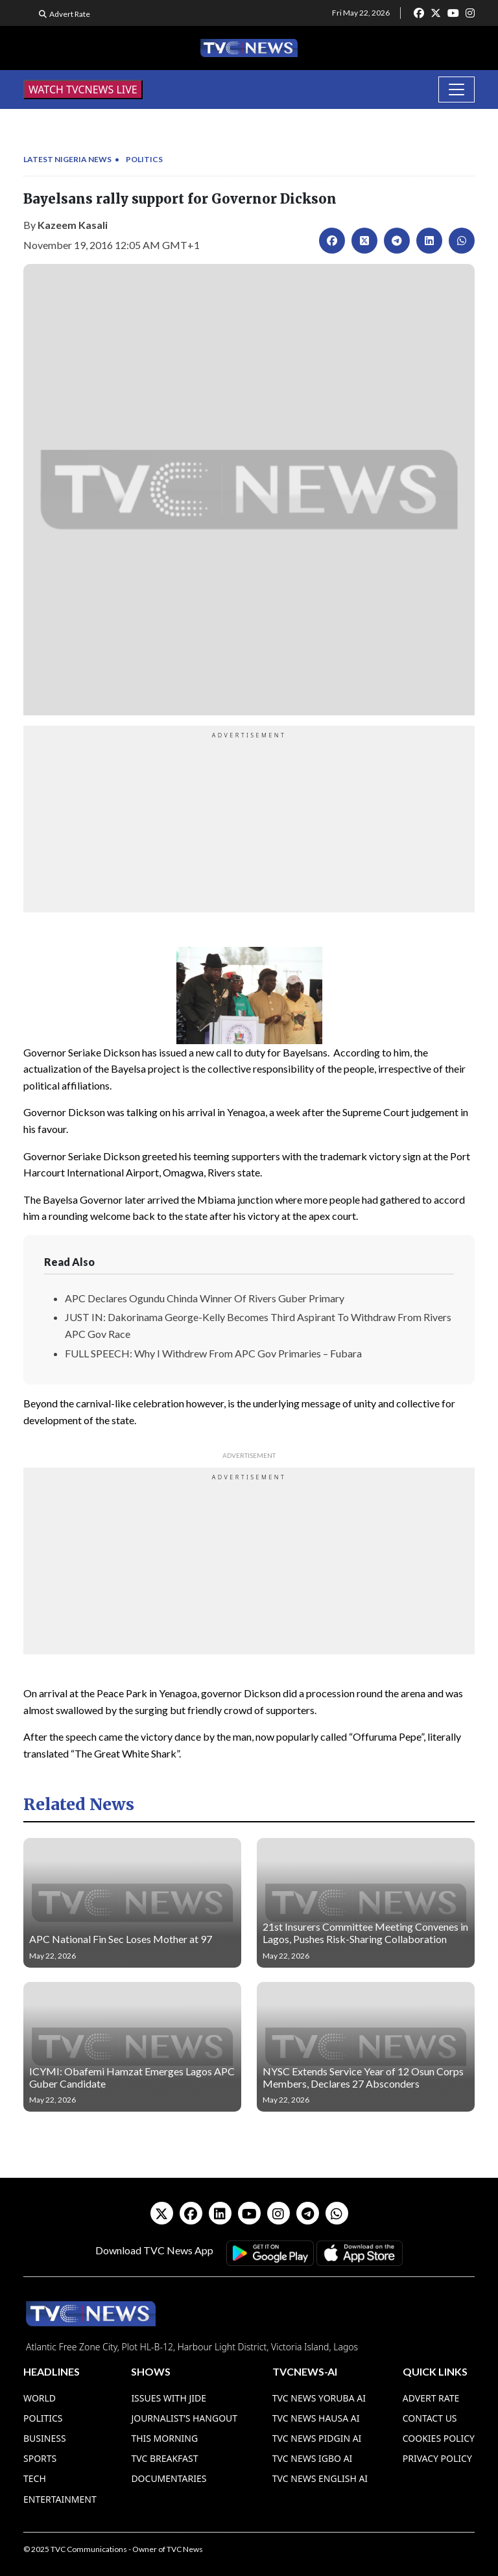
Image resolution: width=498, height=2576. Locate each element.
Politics (144, 159)
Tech (34, 2478)
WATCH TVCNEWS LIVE (83, 89)
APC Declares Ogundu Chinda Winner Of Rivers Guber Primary (204, 1298)
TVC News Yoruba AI (319, 2398)
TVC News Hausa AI (316, 2418)
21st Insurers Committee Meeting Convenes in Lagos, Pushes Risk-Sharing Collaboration (365, 1932)
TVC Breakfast (164, 2458)
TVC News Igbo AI (312, 2458)
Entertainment (60, 2499)
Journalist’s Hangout (184, 2418)
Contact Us (430, 2418)
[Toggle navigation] (456, 89)
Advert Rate (69, 14)
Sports (39, 2458)
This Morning (164, 2438)
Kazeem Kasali (73, 225)
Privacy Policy (437, 2458)
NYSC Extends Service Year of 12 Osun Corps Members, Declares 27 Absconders (363, 2077)
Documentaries (168, 2478)
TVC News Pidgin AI (317, 2438)
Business (44, 2438)
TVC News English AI (320, 2478)
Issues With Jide (168, 2398)
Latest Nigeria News (67, 159)
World (39, 2398)
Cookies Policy (439, 2438)
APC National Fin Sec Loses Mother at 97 (120, 1939)
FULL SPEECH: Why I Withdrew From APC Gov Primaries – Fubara (213, 1353)
